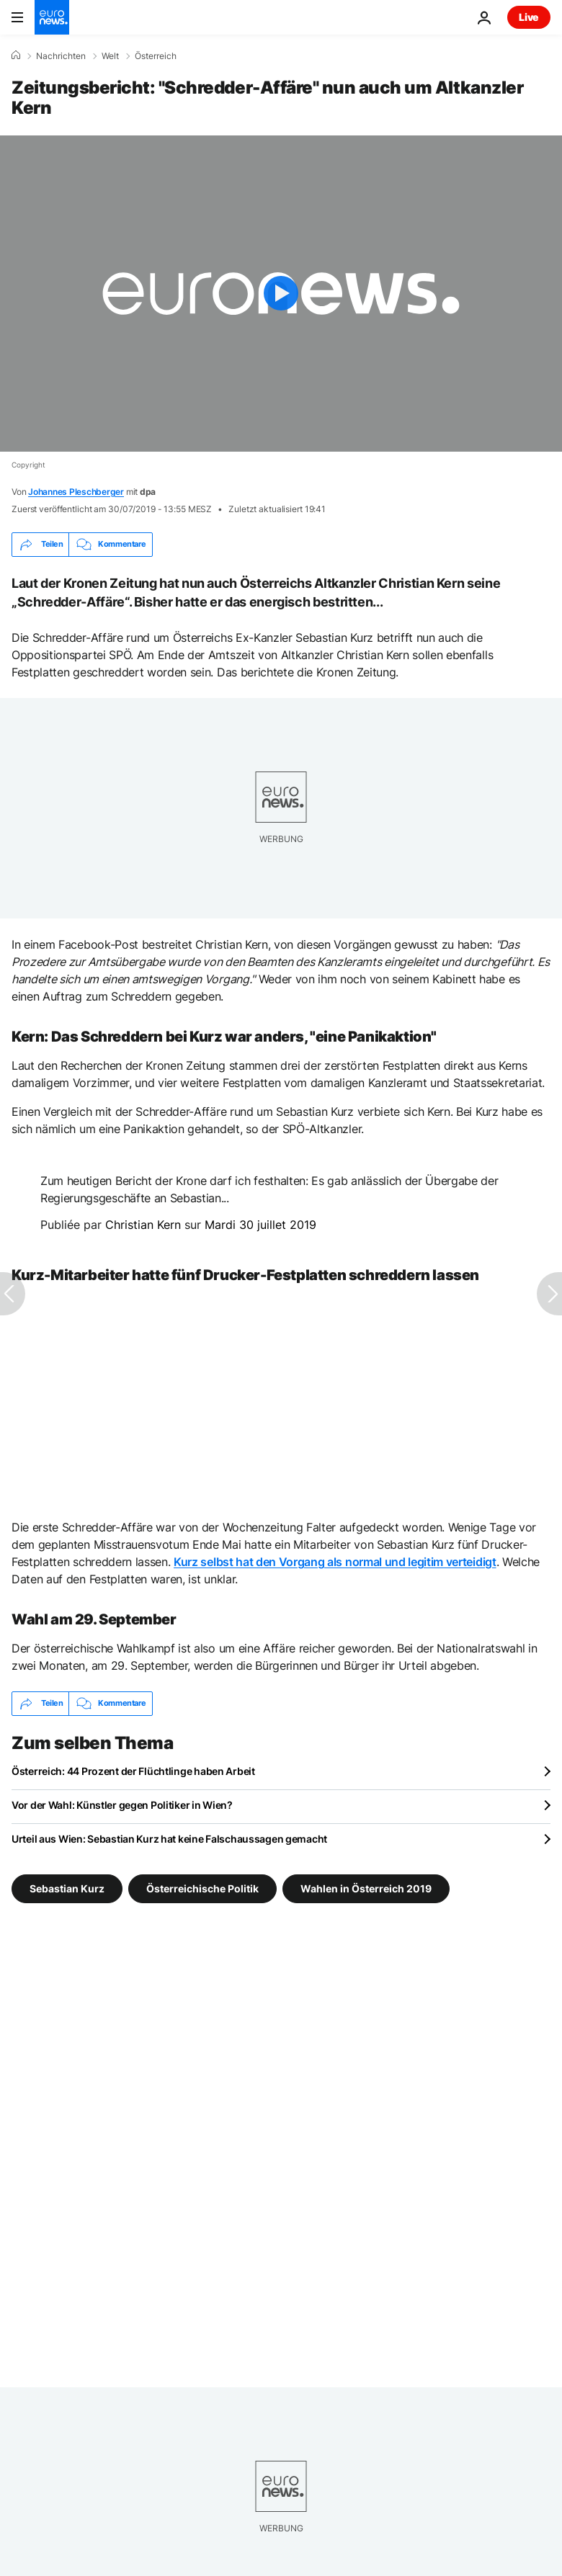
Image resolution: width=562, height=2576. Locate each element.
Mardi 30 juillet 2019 (260, 1224)
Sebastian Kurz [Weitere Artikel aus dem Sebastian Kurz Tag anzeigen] (67, 1888)
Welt (110, 56)
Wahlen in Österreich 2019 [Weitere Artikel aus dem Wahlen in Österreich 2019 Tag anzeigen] (366, 1888)
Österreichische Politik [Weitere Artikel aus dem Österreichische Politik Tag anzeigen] (202, 1888)
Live (529, 17)
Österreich (156, 56)
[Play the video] (281, 293)
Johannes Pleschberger (76, 491)
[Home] (16, 55)
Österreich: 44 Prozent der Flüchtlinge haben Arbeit (133, 1771)
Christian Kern (143, 1224)
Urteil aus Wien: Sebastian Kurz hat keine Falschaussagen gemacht (169, 1839)
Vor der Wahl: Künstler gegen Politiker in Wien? (122, 1805)
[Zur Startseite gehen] (52, 17)
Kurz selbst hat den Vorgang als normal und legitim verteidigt (335, 1562)
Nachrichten (61, 56)
